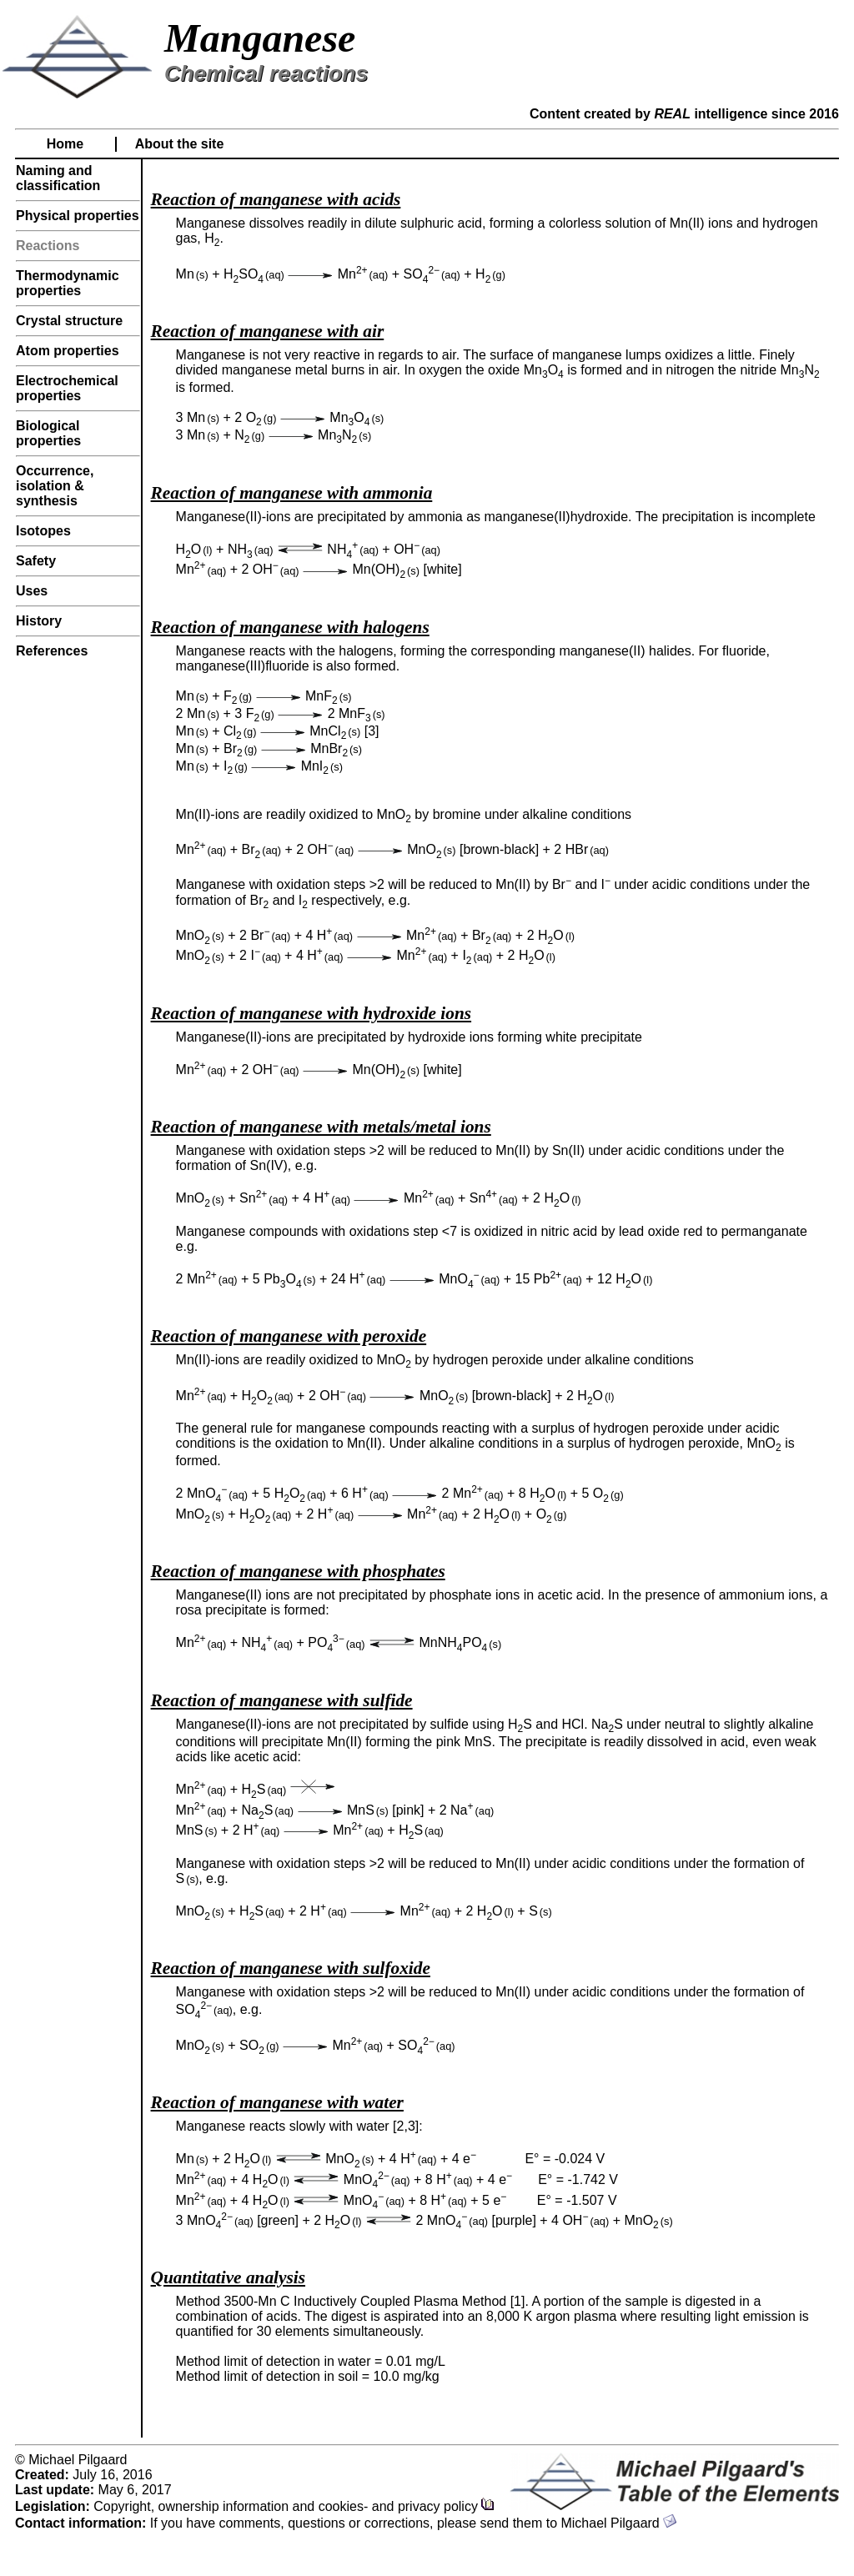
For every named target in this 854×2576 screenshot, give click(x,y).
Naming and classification (58, 178)
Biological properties (48, 433)
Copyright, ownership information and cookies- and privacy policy (294, 2506)
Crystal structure (69, 321)
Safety (36, 561)
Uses (32, 591)
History (39, 621)
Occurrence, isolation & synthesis (54, 486)
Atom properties (67, 351)
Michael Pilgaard (618, 2523)
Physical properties (77, 215)
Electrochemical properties (67, 388)
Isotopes (43, 531)
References (52, 651)
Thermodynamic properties (67, 283)
